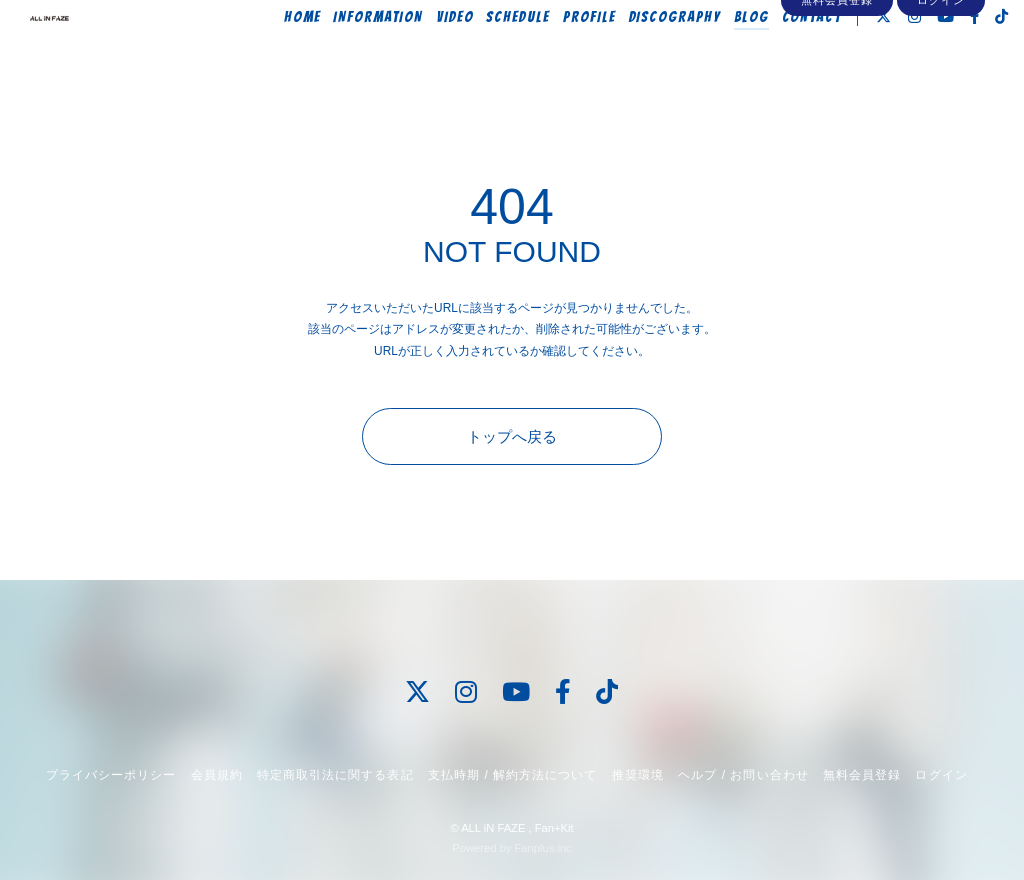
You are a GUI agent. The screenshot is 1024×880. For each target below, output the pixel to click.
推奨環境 (638, 775)
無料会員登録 (837, 92)
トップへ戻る (512, 436)
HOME (275, 57)
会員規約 (217, 775)
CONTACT (784, 57)
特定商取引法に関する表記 (335, 775)
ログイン (941, 92)
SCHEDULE (491, 57)
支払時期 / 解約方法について (513, 775)
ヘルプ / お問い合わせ (743, 775)
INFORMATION (350, 57)
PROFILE (562, 57)
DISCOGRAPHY (647, 57)
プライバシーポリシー (111, 775)
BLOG (724, 57)
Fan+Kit (554, 828)
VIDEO (428, 57)
